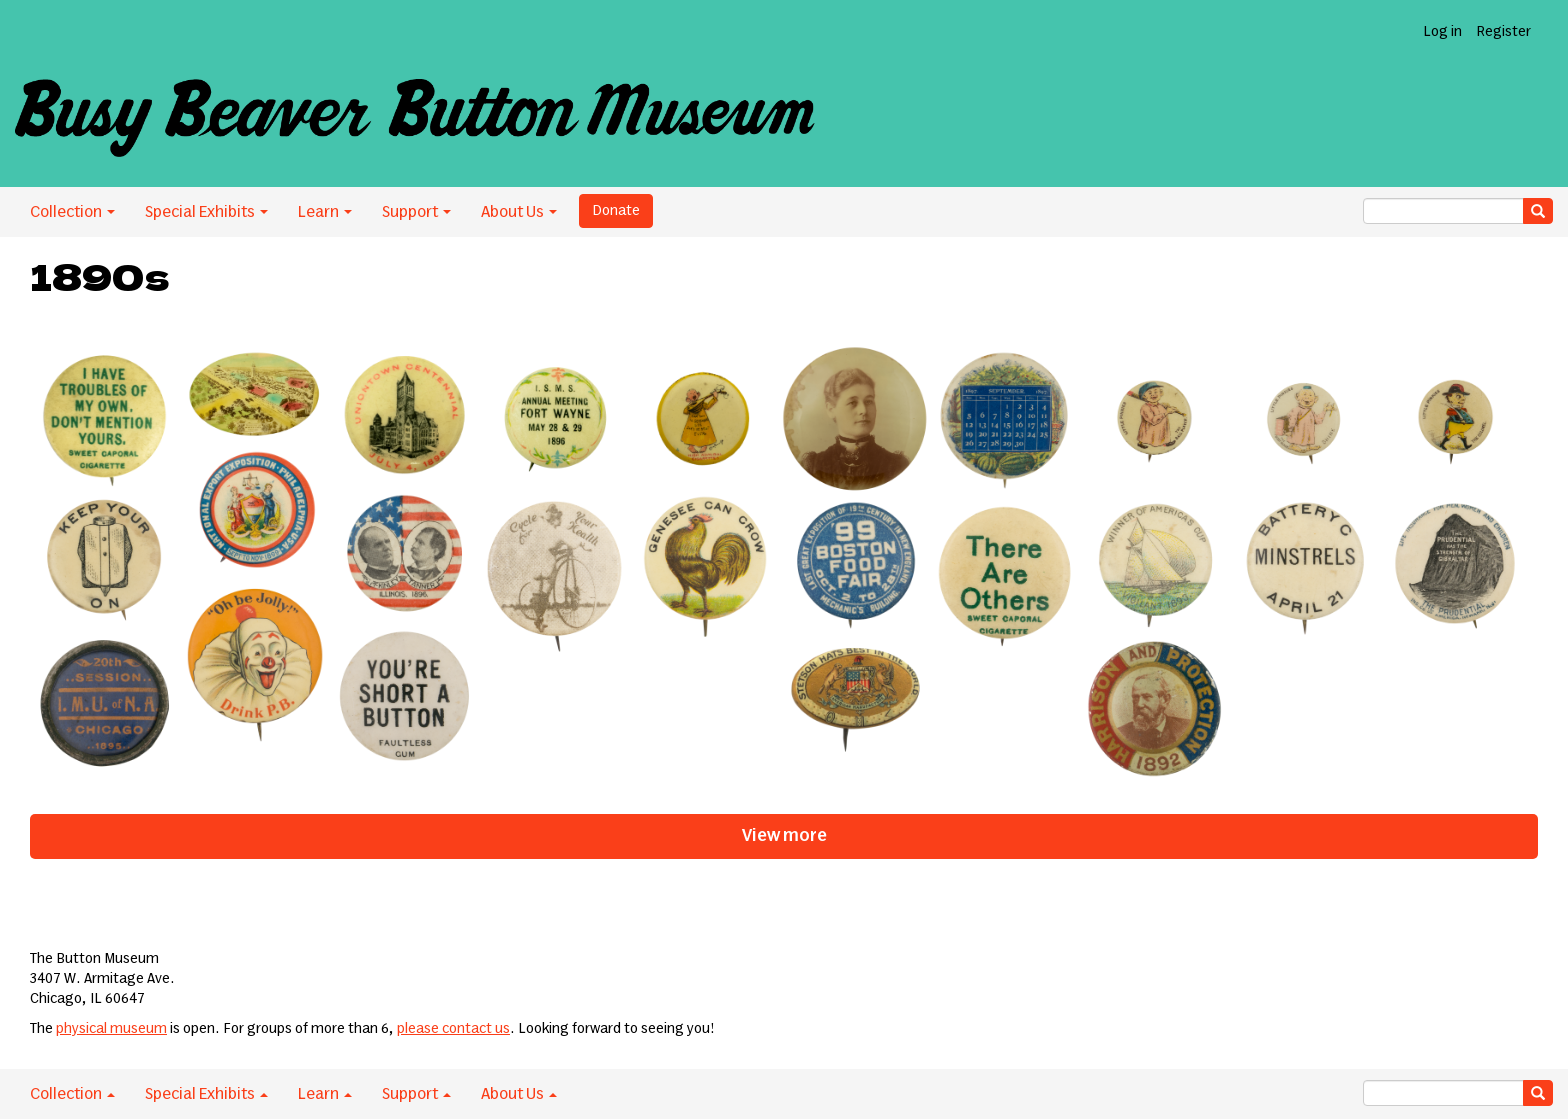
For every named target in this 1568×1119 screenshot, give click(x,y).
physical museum (111, 1029)
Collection (72, 212)
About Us (519, 212)
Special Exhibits (206, 212)
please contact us (453, 1029)
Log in (1442, 32)
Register (1503, 32)
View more (784, 836)
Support (416, 212)
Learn (325, 212)
